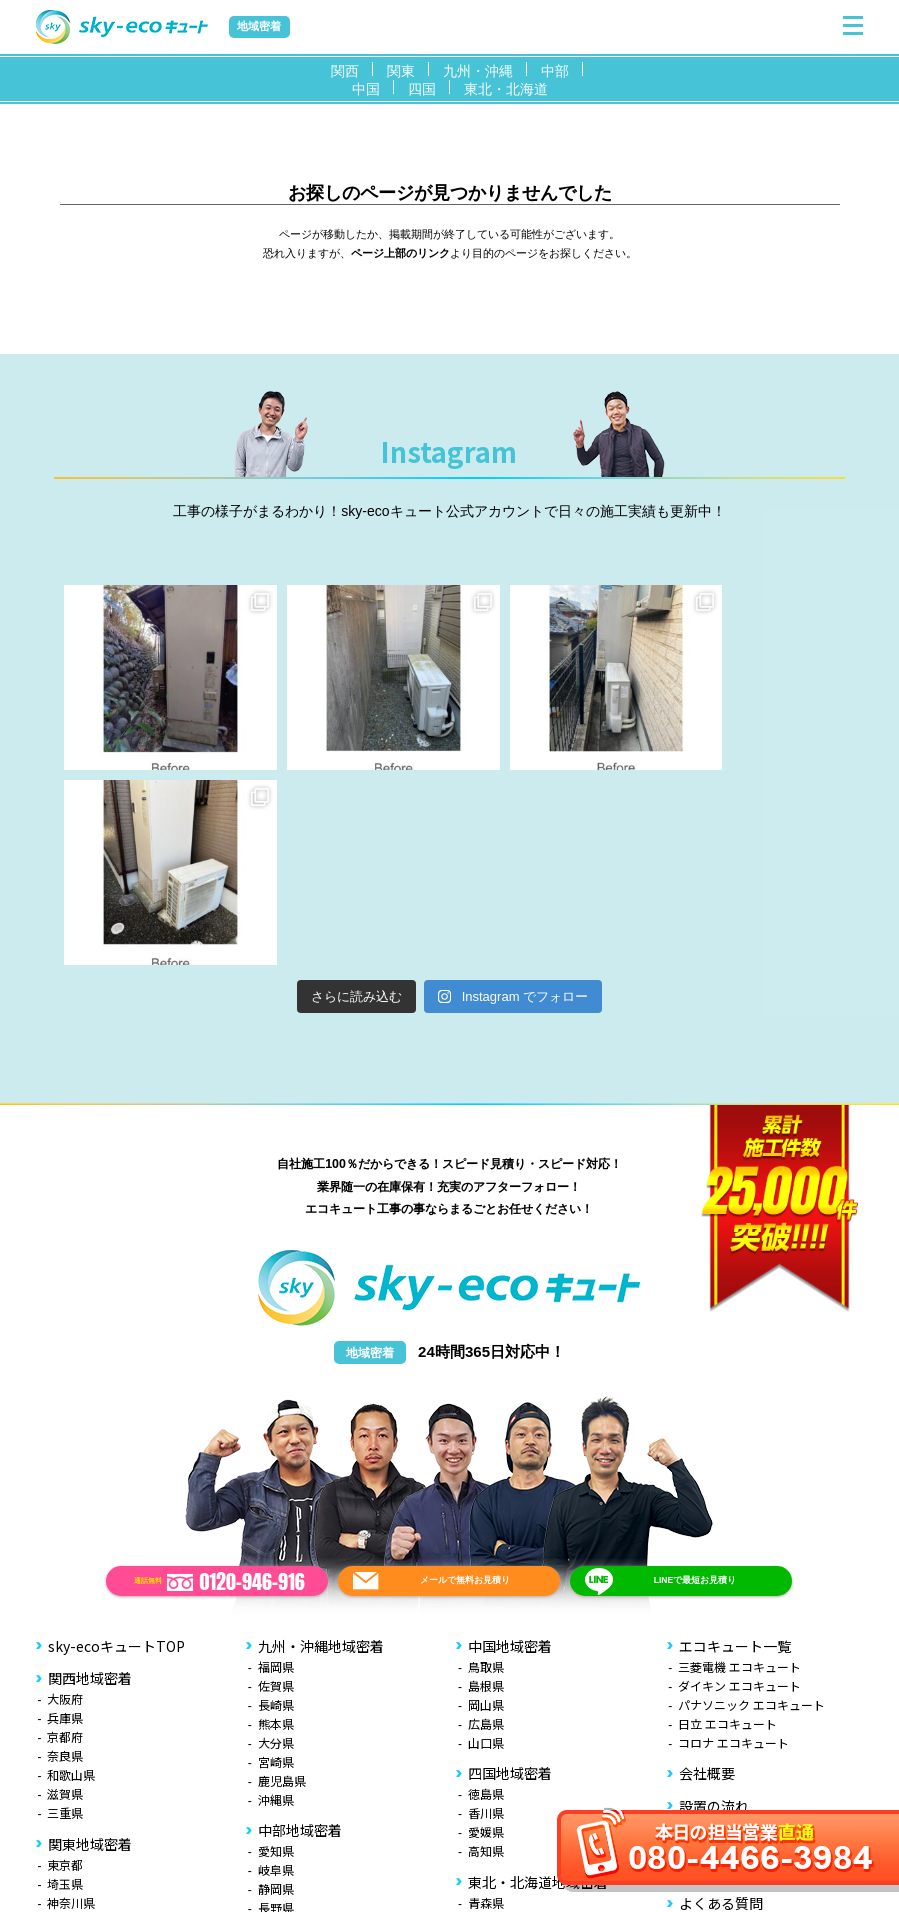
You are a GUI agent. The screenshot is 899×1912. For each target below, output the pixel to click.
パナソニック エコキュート (751, 1509)
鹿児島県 (282, 1585)
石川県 (276, 1769)
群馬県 (65, 1783)
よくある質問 (721, 1708)
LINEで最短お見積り (694, 1385)
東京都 (65, 1669)
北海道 (486, 1821)
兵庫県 (65, 1522)
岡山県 (486, 1509)
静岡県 (276, 1693)
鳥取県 (486, 1471)
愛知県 (276, 1655)
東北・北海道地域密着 (538, 1687)
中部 (555, 71)
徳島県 (486, 1598)
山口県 (486, 1547)
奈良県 (65, 1560)
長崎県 (276, 1509)
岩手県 (486, 1726)
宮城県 (486, 1745)
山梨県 (65, 1802)
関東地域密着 (90, 1649)
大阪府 (65, 1503)
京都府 (65, 1541)
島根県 (486, 1490)
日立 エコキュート (727, 1528)
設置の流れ (714, 1611)
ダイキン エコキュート (739, 1490)
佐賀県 (276, 1490)
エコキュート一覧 (735, 1451)
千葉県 (65, 1726)
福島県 (486, 1802)
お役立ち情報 (721, 1741)
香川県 (486, 1617)
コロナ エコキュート (733, 1547)
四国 (422, 89)
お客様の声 (714, 1676)
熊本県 (276, 1528)
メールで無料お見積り (465, 1385)
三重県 (65, 1617)
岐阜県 (276, 1674)
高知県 (486, 1655)
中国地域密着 (510, 1451)
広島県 (486, 1528)
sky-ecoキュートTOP (116, 1451)
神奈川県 (71, 1707)
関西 (345, 71)
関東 (401, 71)
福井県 (276, 1788)
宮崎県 (276, 1566)
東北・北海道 (506, 89)
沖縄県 (276, 1604)
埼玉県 (65, 1688)
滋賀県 (65, 1598)
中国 (366, 89)
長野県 (276, 1712)
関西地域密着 (90, 1483)
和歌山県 (71, 1579)
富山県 (276, 1750)
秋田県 (486, 1764)
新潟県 (276, 1731)
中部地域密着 (300, 1635)
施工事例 (707, 1643)
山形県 (486, 1783)
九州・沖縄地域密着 (321, 1451)
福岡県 (276, 1471)
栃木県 (65, 1745)
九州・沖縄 (478, 71)
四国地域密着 (510, 1578)
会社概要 (707, 1578)
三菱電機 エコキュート (739, 1471)
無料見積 (707, 1773)
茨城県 (65, 1764)
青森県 (486, 1707)
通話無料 (219, 1386)
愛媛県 (486, 1636)
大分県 (276, 1547)
